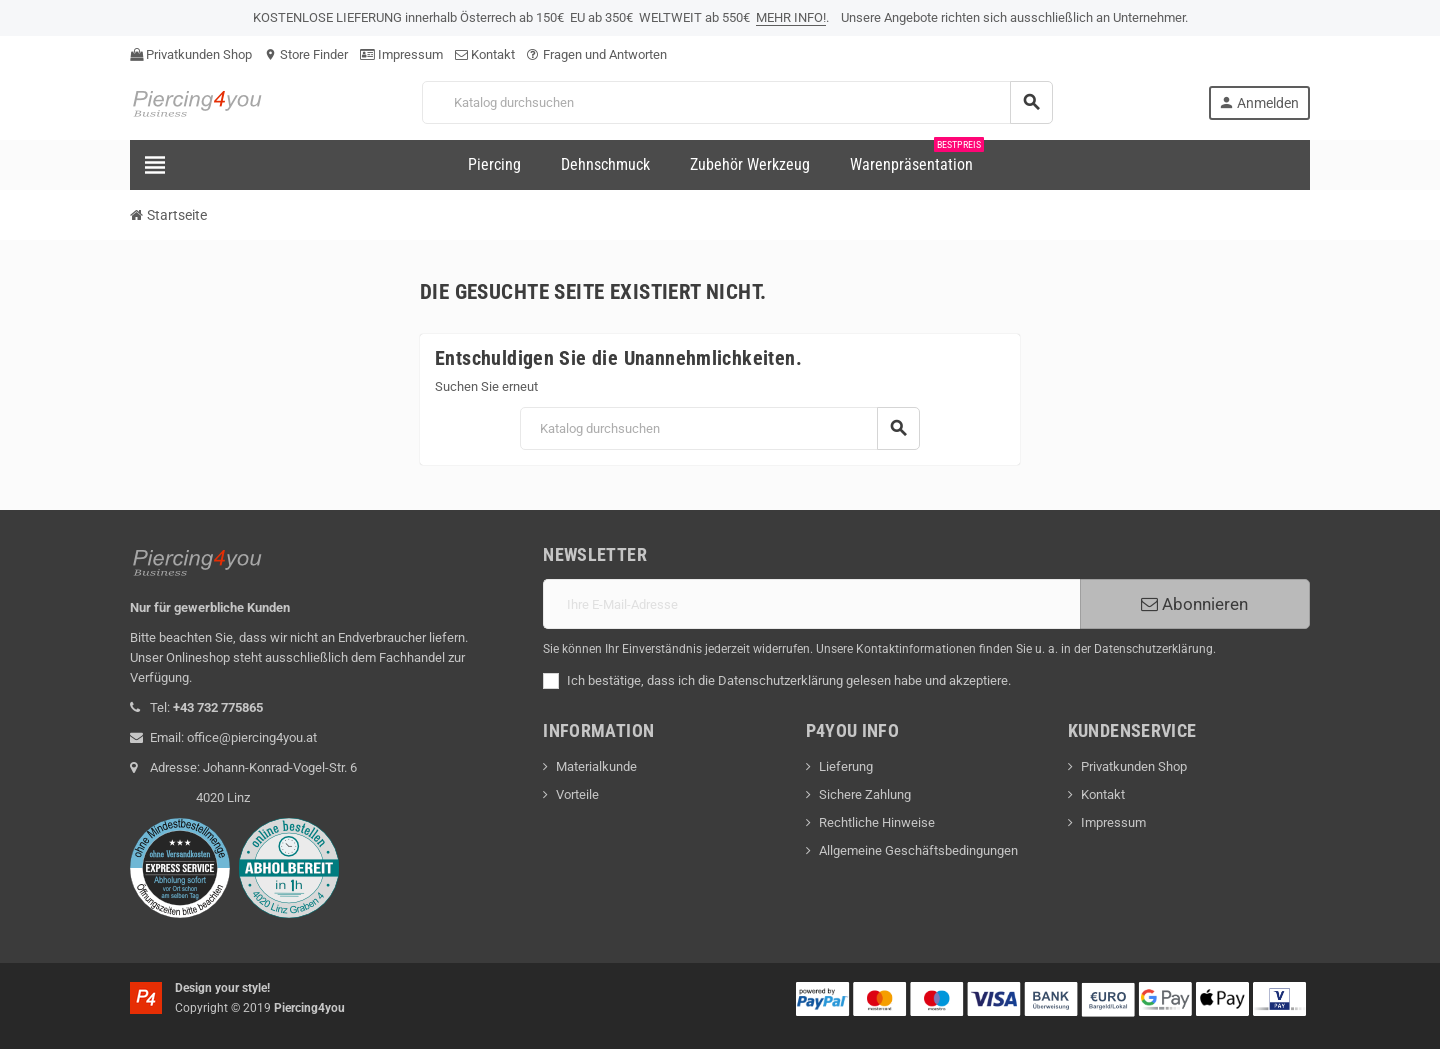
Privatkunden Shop (191, 54)
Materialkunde (596, 766)
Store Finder (306, 54)
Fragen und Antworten (597, 54)
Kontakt (485, 54)
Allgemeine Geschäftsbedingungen (918, 850)
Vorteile (577, 794)
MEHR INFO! (791, 17)
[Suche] (737, 102)
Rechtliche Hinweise (877, 822)
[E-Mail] (811, 604)
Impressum (401, 54)
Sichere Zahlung (865, 794)
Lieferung (846, 766)
